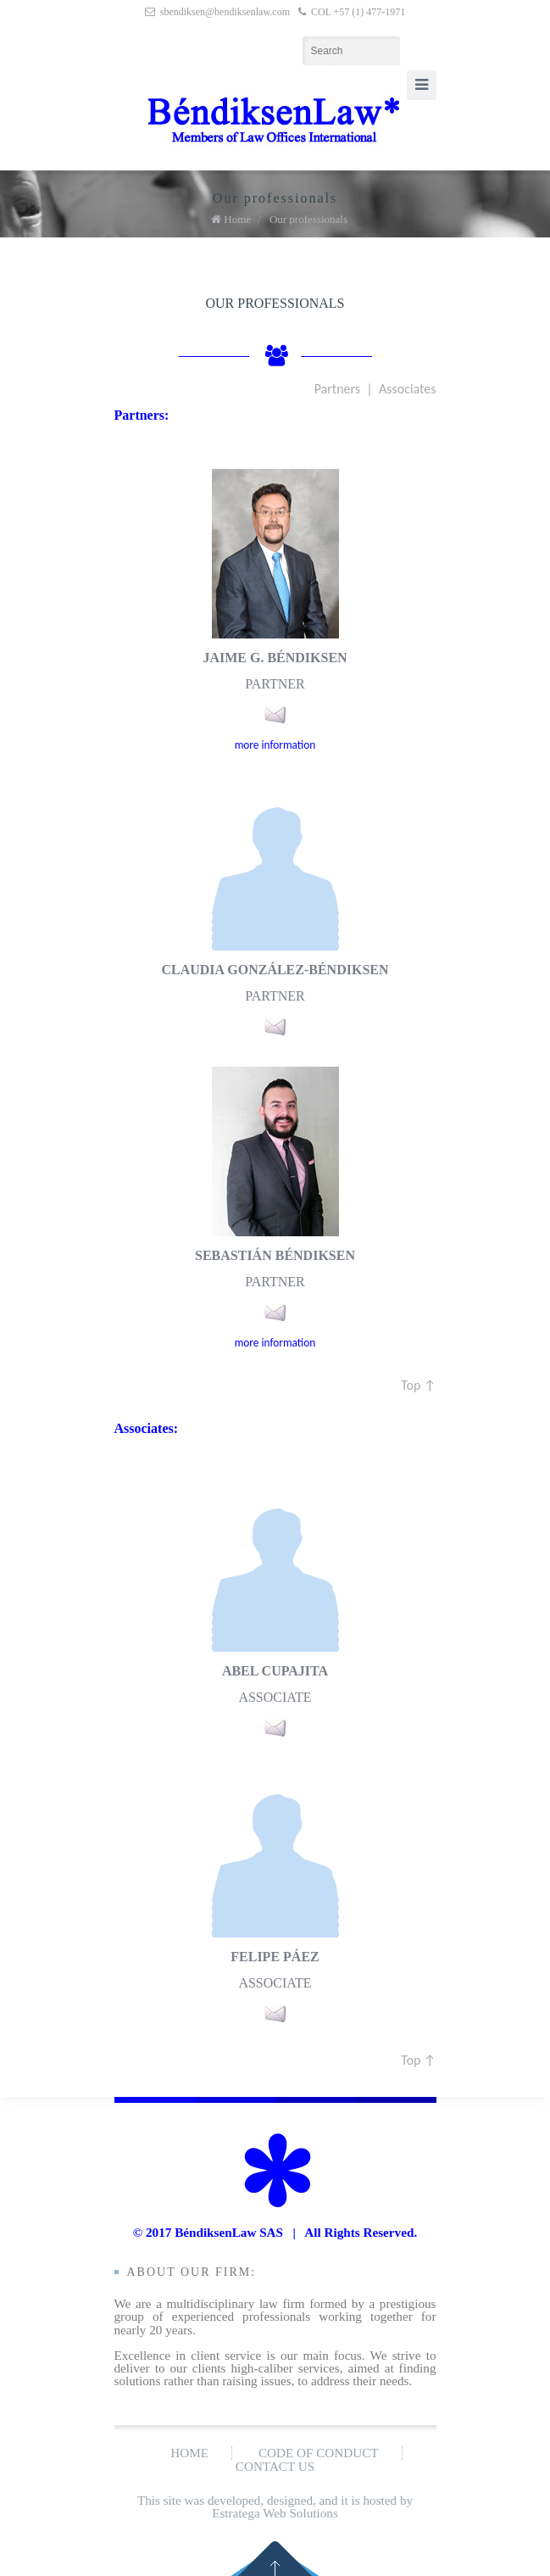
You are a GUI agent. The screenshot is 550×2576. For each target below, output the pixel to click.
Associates (407, 389)
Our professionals (308, 219)
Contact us (275, 2466)
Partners (337, 389)
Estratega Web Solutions (275, 2513)
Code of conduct (318, 2452)
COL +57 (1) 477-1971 (358, 12)
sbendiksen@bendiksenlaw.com (225, 12)
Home (237, 219)
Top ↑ (418, 1385)
